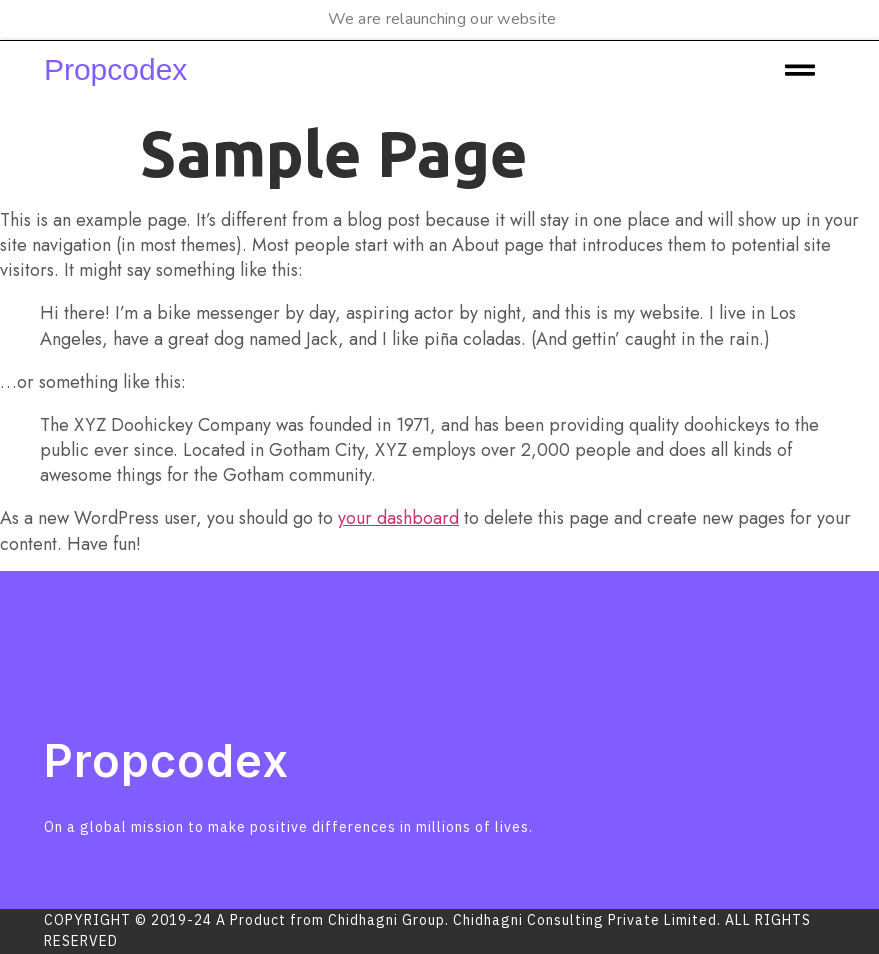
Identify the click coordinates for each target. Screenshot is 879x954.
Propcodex (115, 69)
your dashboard (398, 518)
